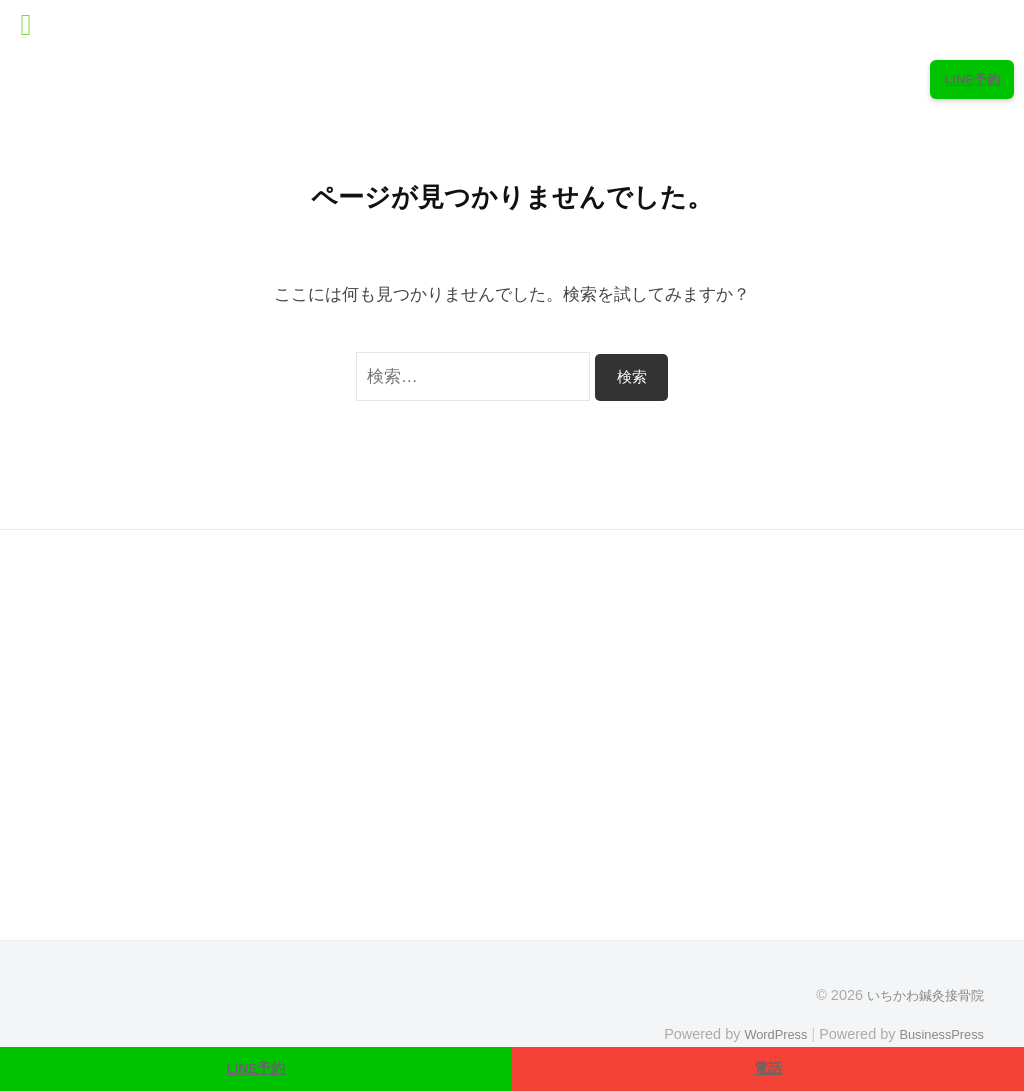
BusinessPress (937, 1034)
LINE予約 (256, 1066)
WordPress (760, 1034)
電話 (768, 1066)
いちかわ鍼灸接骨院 (921, 995)
